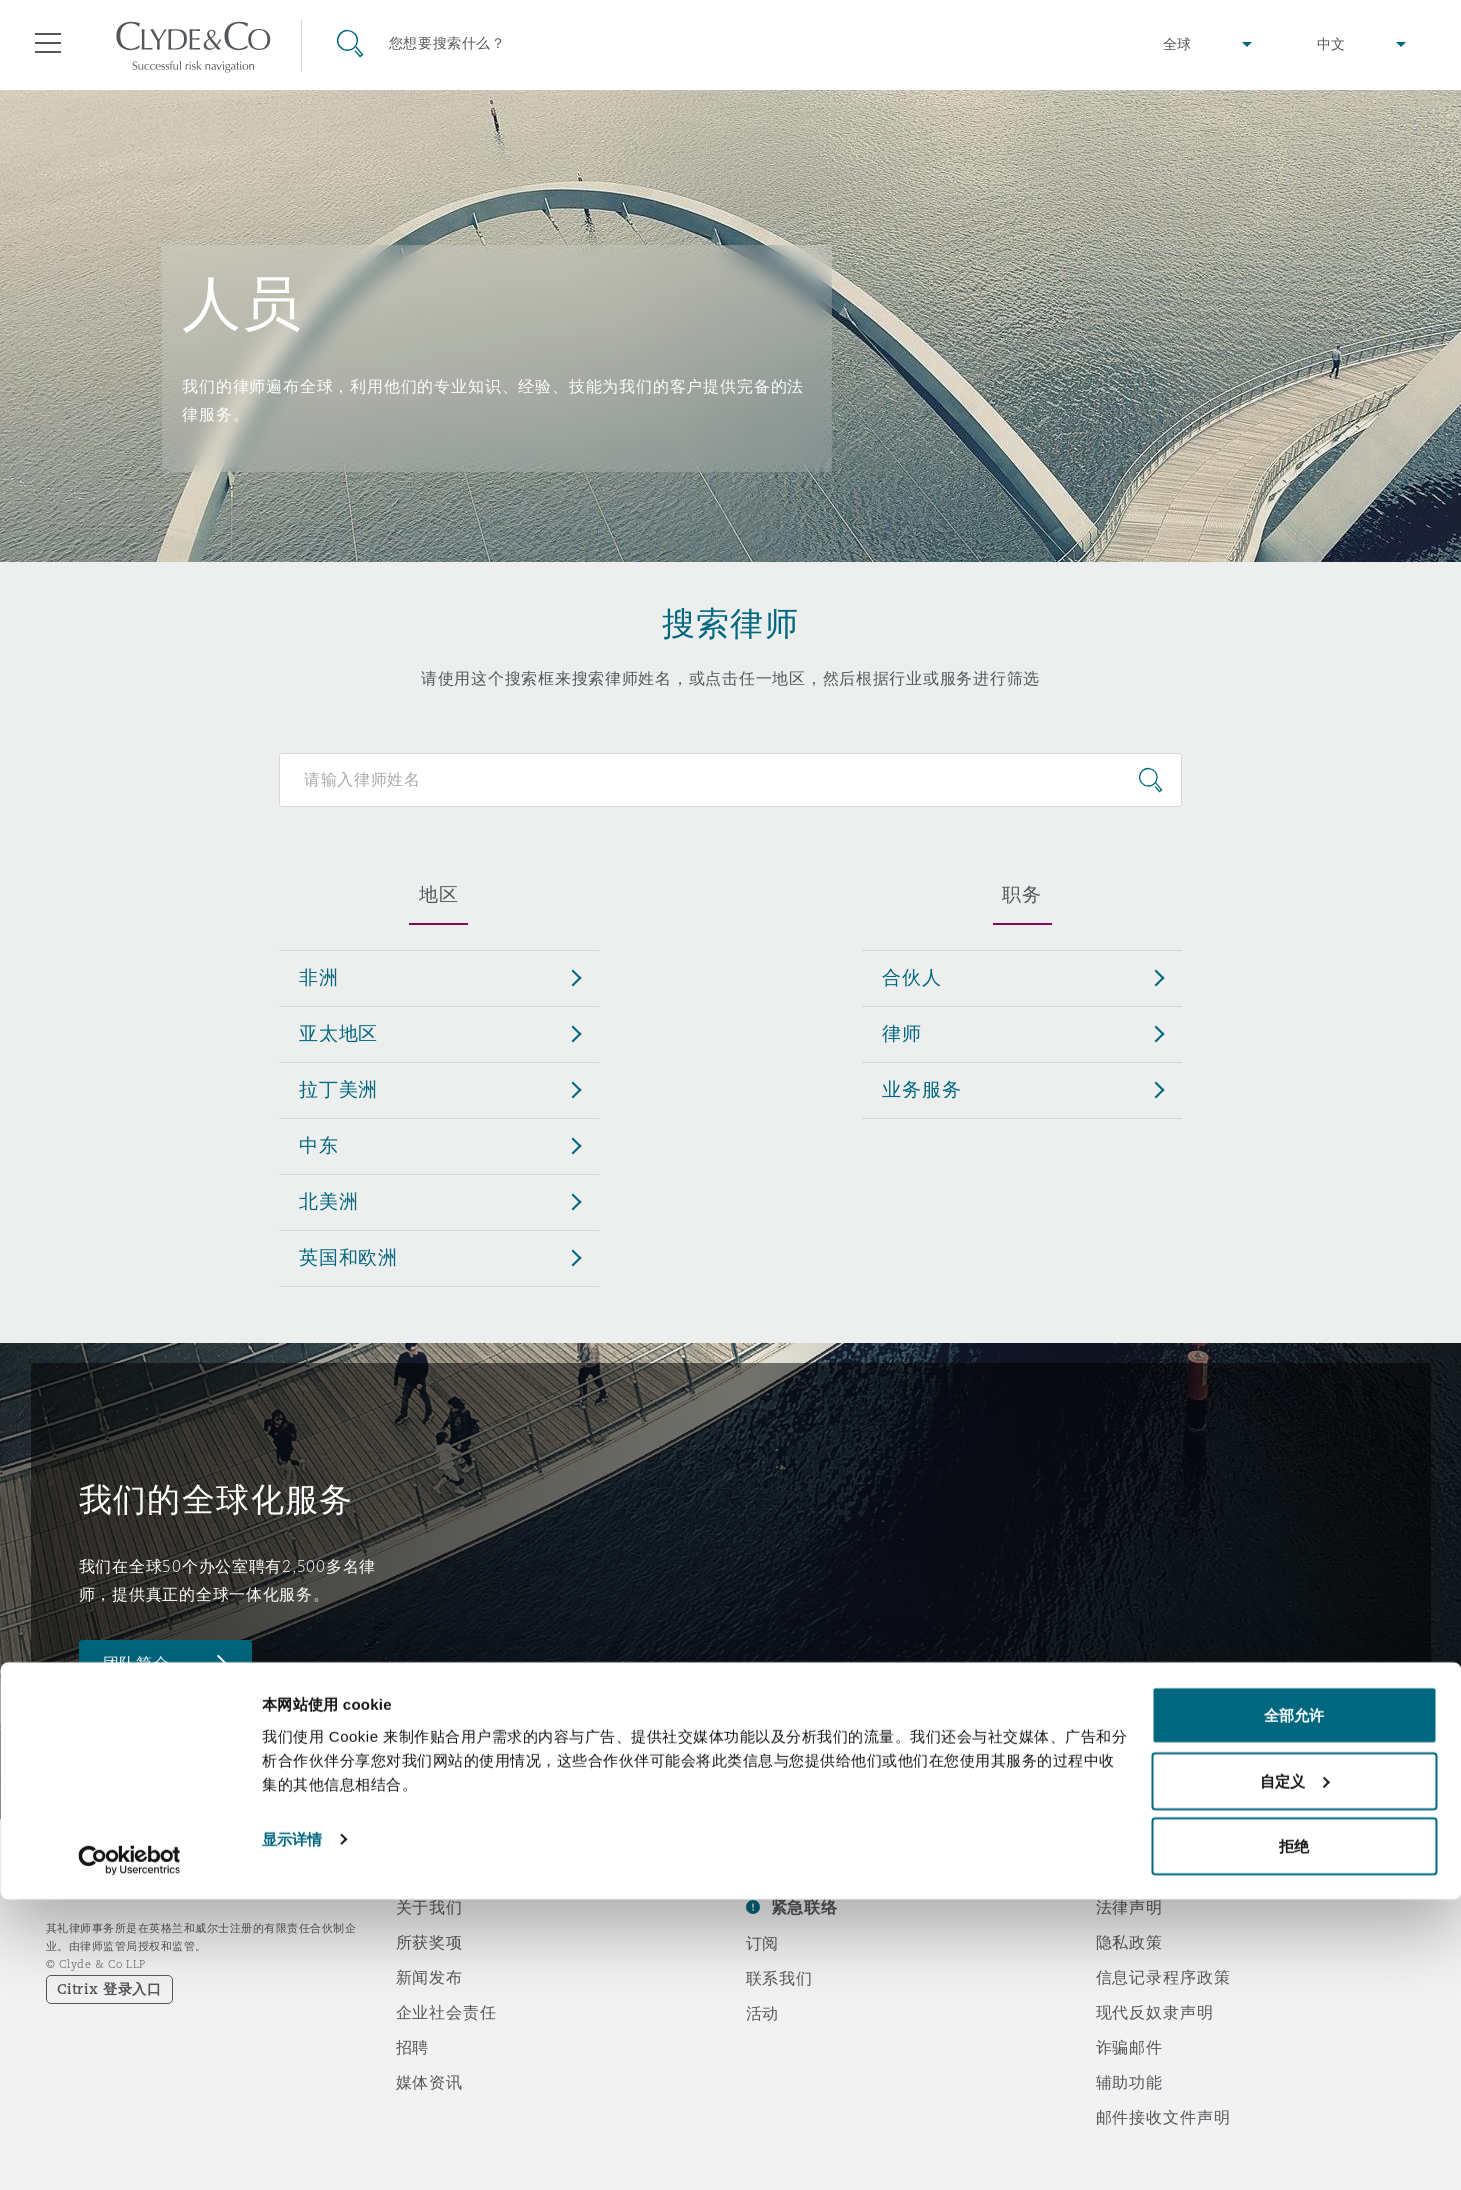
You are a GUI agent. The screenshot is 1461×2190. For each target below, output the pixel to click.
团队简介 (136, 1663)
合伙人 (912, 977)
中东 (319, 1145)
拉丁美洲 (338, 1089)
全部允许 (1294, 2005)
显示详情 (292, 2128)
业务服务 (921, 1089)
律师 (902, 1033)
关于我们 (429, 1907)
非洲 (319, 977)
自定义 (1294, 2071)
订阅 (763, 1943)
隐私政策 (1129, 1942)
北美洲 (329, 1201)
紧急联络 (804, 1907)
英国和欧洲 (348, 1257)
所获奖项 (429, 1942)
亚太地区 (338, 1033)
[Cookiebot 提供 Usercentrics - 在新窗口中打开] (129, 2151)
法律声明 (1129, 1907)
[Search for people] (730, 780)
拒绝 (1294, 2136)
